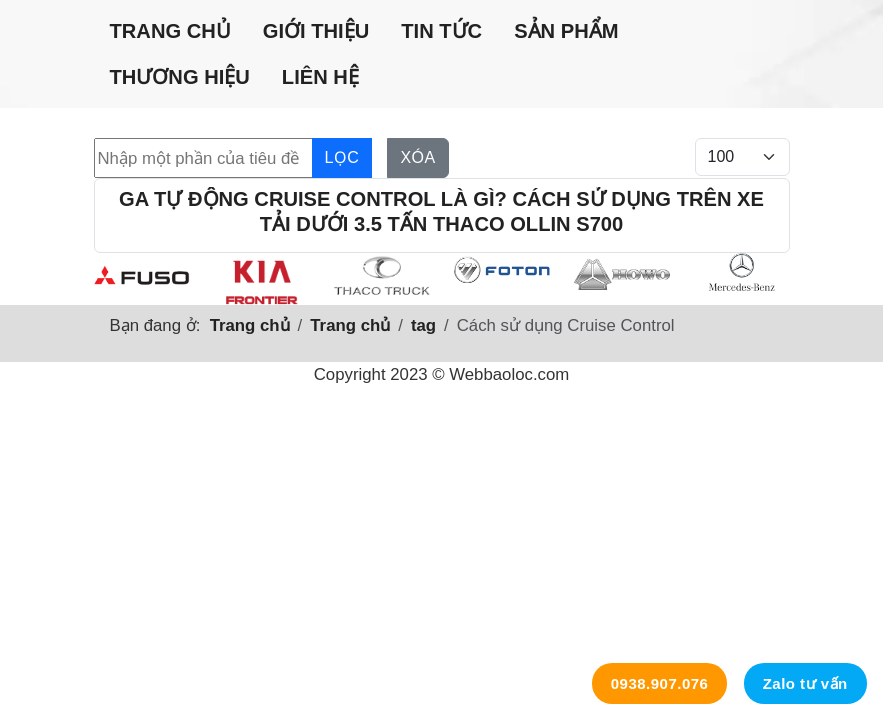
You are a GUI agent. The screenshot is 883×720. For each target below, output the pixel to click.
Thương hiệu (180, 77)
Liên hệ (320, 77)
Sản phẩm (566, 31)
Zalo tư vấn (805, 683)
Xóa (417, 157)
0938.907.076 (660, 683)
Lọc (342, 157)
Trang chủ (170, 31)
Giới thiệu (316, 31)
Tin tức (441, 31)
